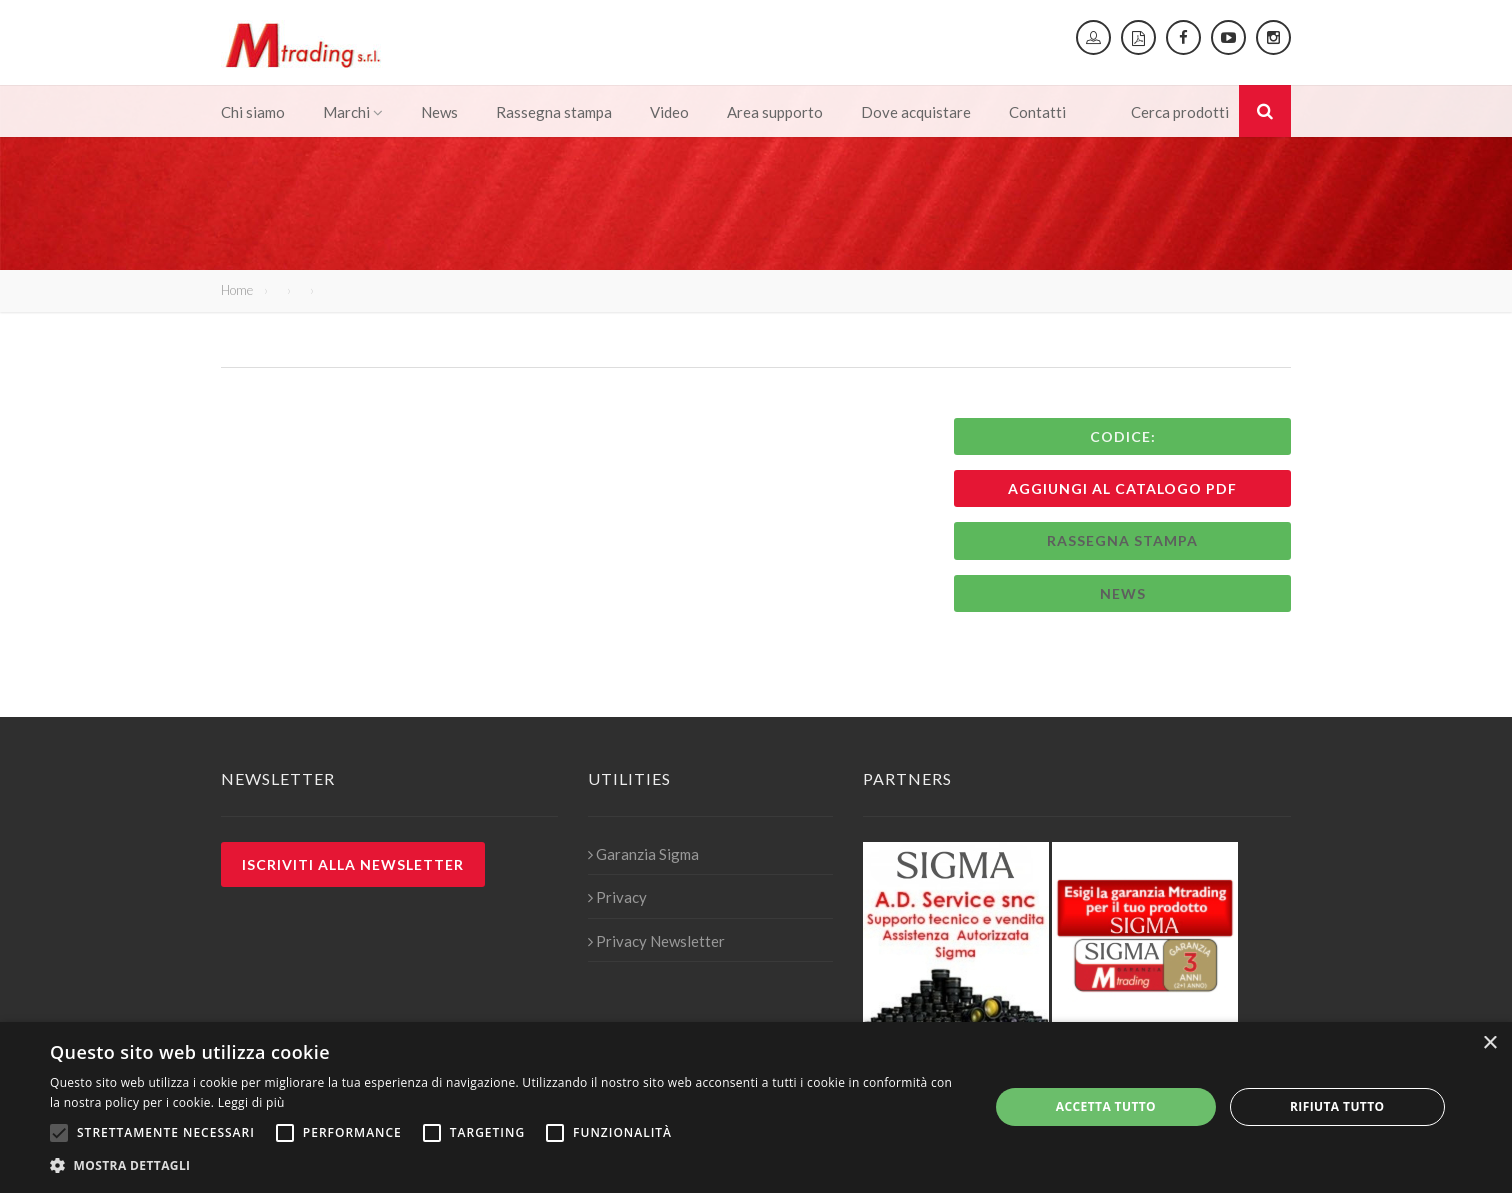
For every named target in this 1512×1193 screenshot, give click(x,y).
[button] (505, 1166)
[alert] (756, 1107)
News (439, 112)
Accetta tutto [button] (1106, 1106)
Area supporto (775, 112)
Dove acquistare (916, 112)
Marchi (353, 112)
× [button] (1489, 1043)
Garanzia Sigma (643, 854)
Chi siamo (253, 112)
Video (669, 112)
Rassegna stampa (554, 112)
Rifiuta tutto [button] (1337, 1106)
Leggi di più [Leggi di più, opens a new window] (251, 1102)
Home (237, 290)
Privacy (617, 897)
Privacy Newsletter (656, 941)
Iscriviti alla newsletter (353, 864)
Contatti (1037, 112)
